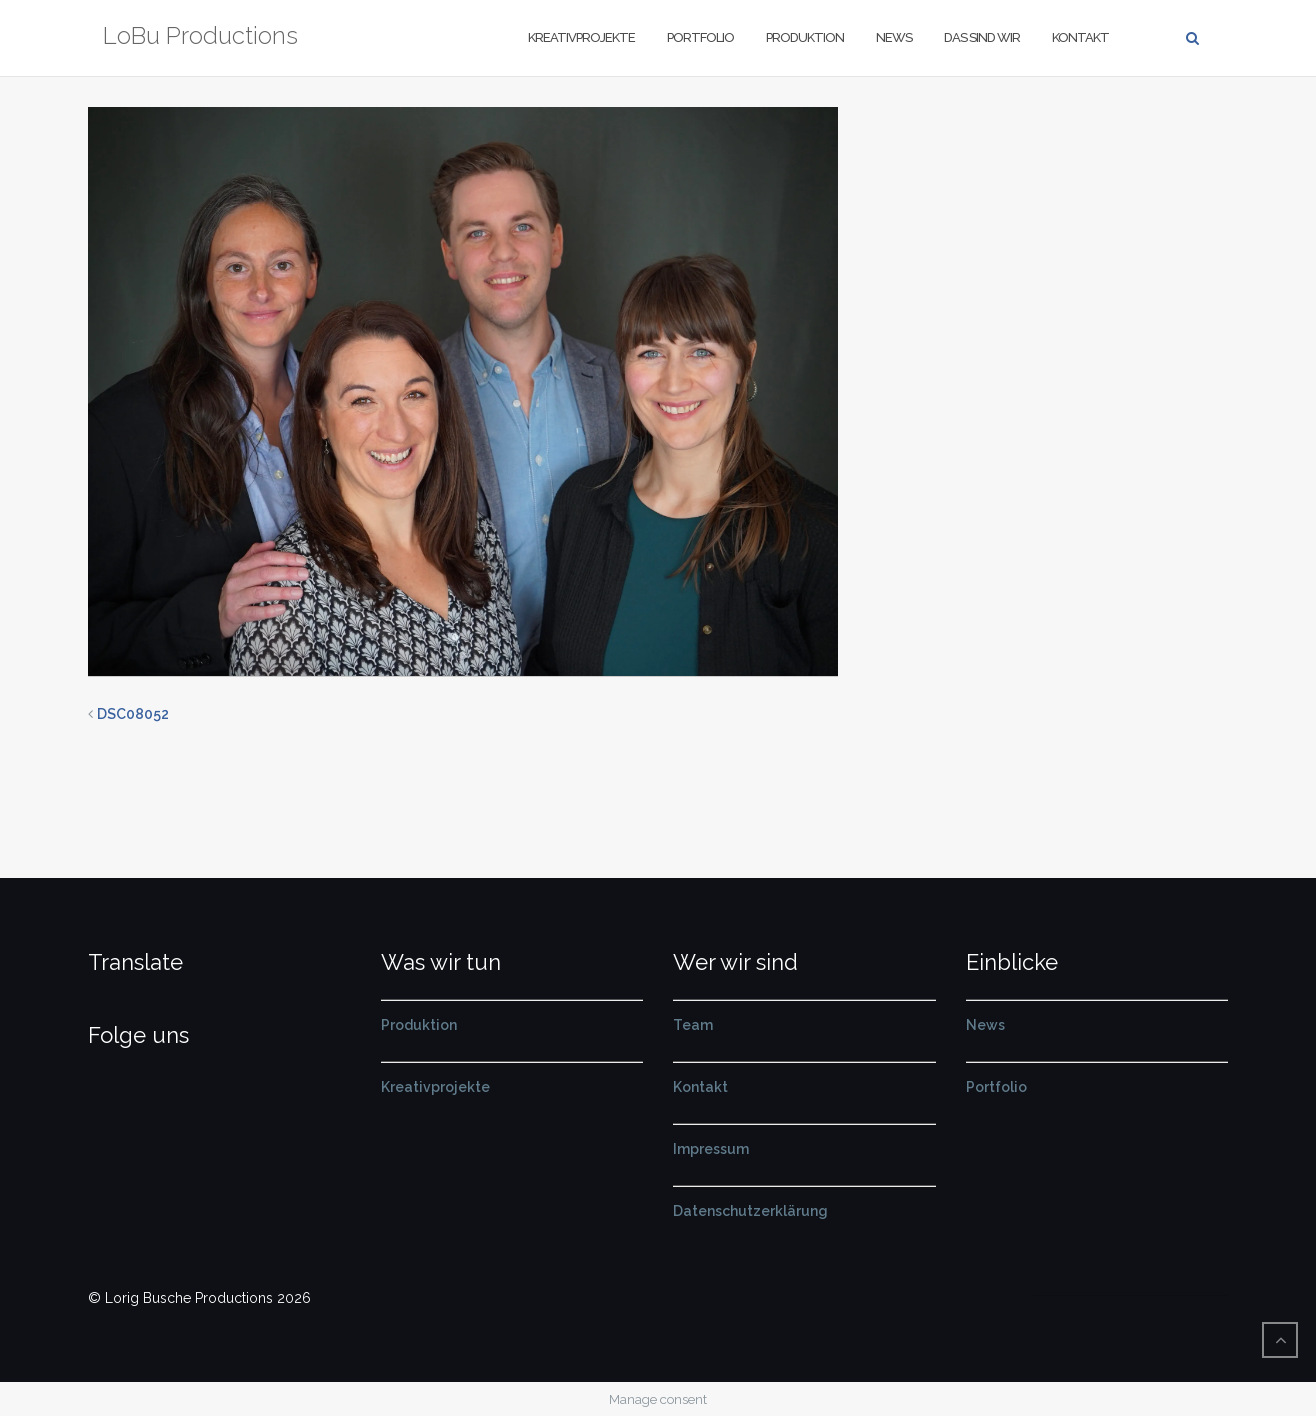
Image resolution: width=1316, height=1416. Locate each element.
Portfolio (700, 37)
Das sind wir (982, 37)
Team (693, 1025)
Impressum (711, 1149)
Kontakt (1080, 37)
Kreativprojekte (581, 37)
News (894, 37)
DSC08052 (133, 714)
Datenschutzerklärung (750, 1211)
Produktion (805, 37)
